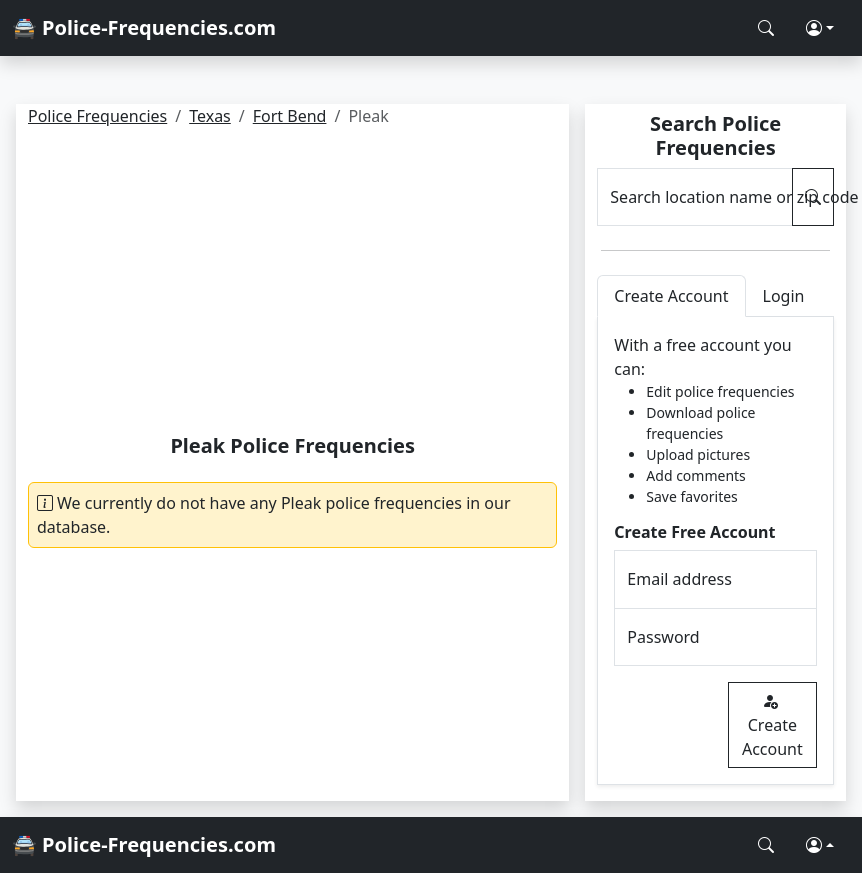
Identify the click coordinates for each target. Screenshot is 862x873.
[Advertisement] (293, 284)
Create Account (772, 725)
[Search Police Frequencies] (766, 28)
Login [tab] (784, 296)
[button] (820, 28)
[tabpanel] (715, 551)
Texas (210, 116)
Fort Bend (290, 116)
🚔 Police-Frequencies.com (144, 27)
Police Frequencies (97, 116)
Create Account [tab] (671, 296)
